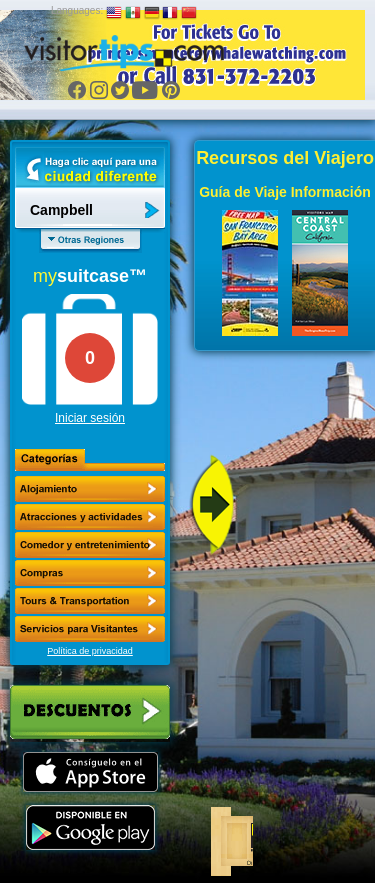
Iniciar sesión (90, 418)
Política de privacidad (90, 651)
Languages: (77, 10)
